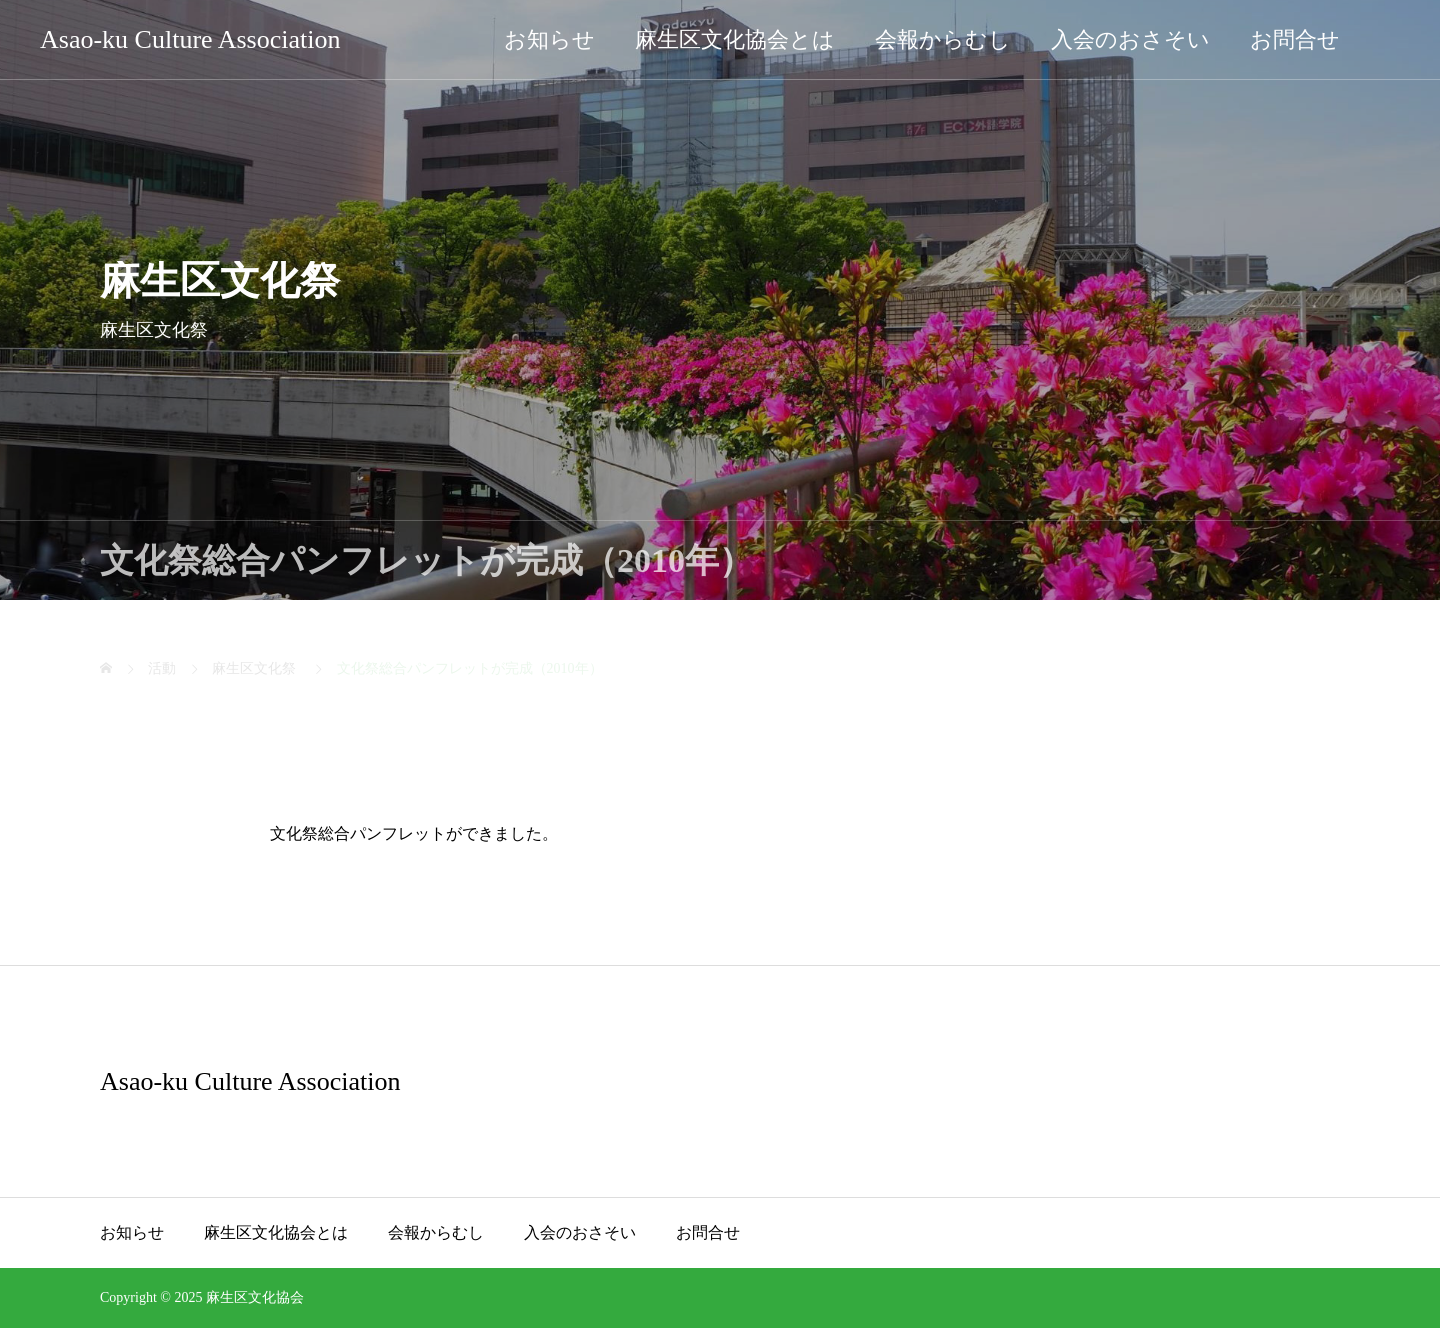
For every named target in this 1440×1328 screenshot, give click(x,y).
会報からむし (943, 39)
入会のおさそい (1130, 39)
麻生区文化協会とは (735, 39)
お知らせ (549, 39)
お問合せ (1295, 39)
